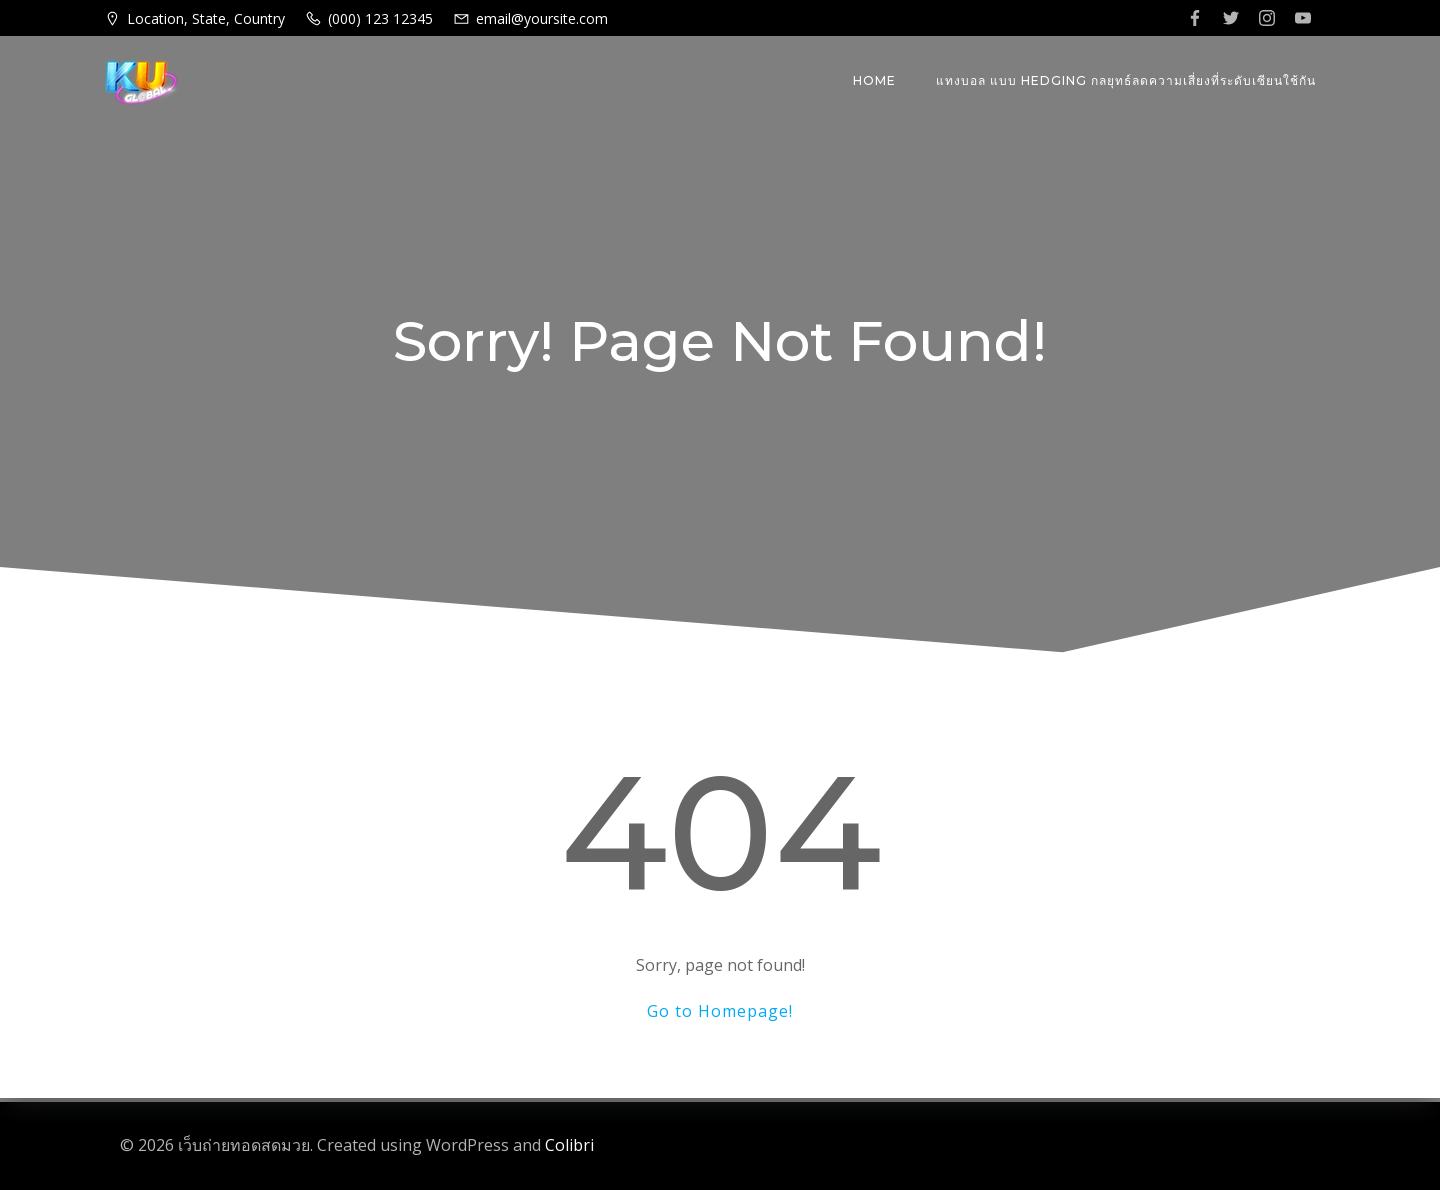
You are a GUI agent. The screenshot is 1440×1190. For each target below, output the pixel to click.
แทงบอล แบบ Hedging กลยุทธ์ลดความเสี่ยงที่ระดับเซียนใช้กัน (1126, 80)
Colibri (569, 1145)
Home (874, 80)
